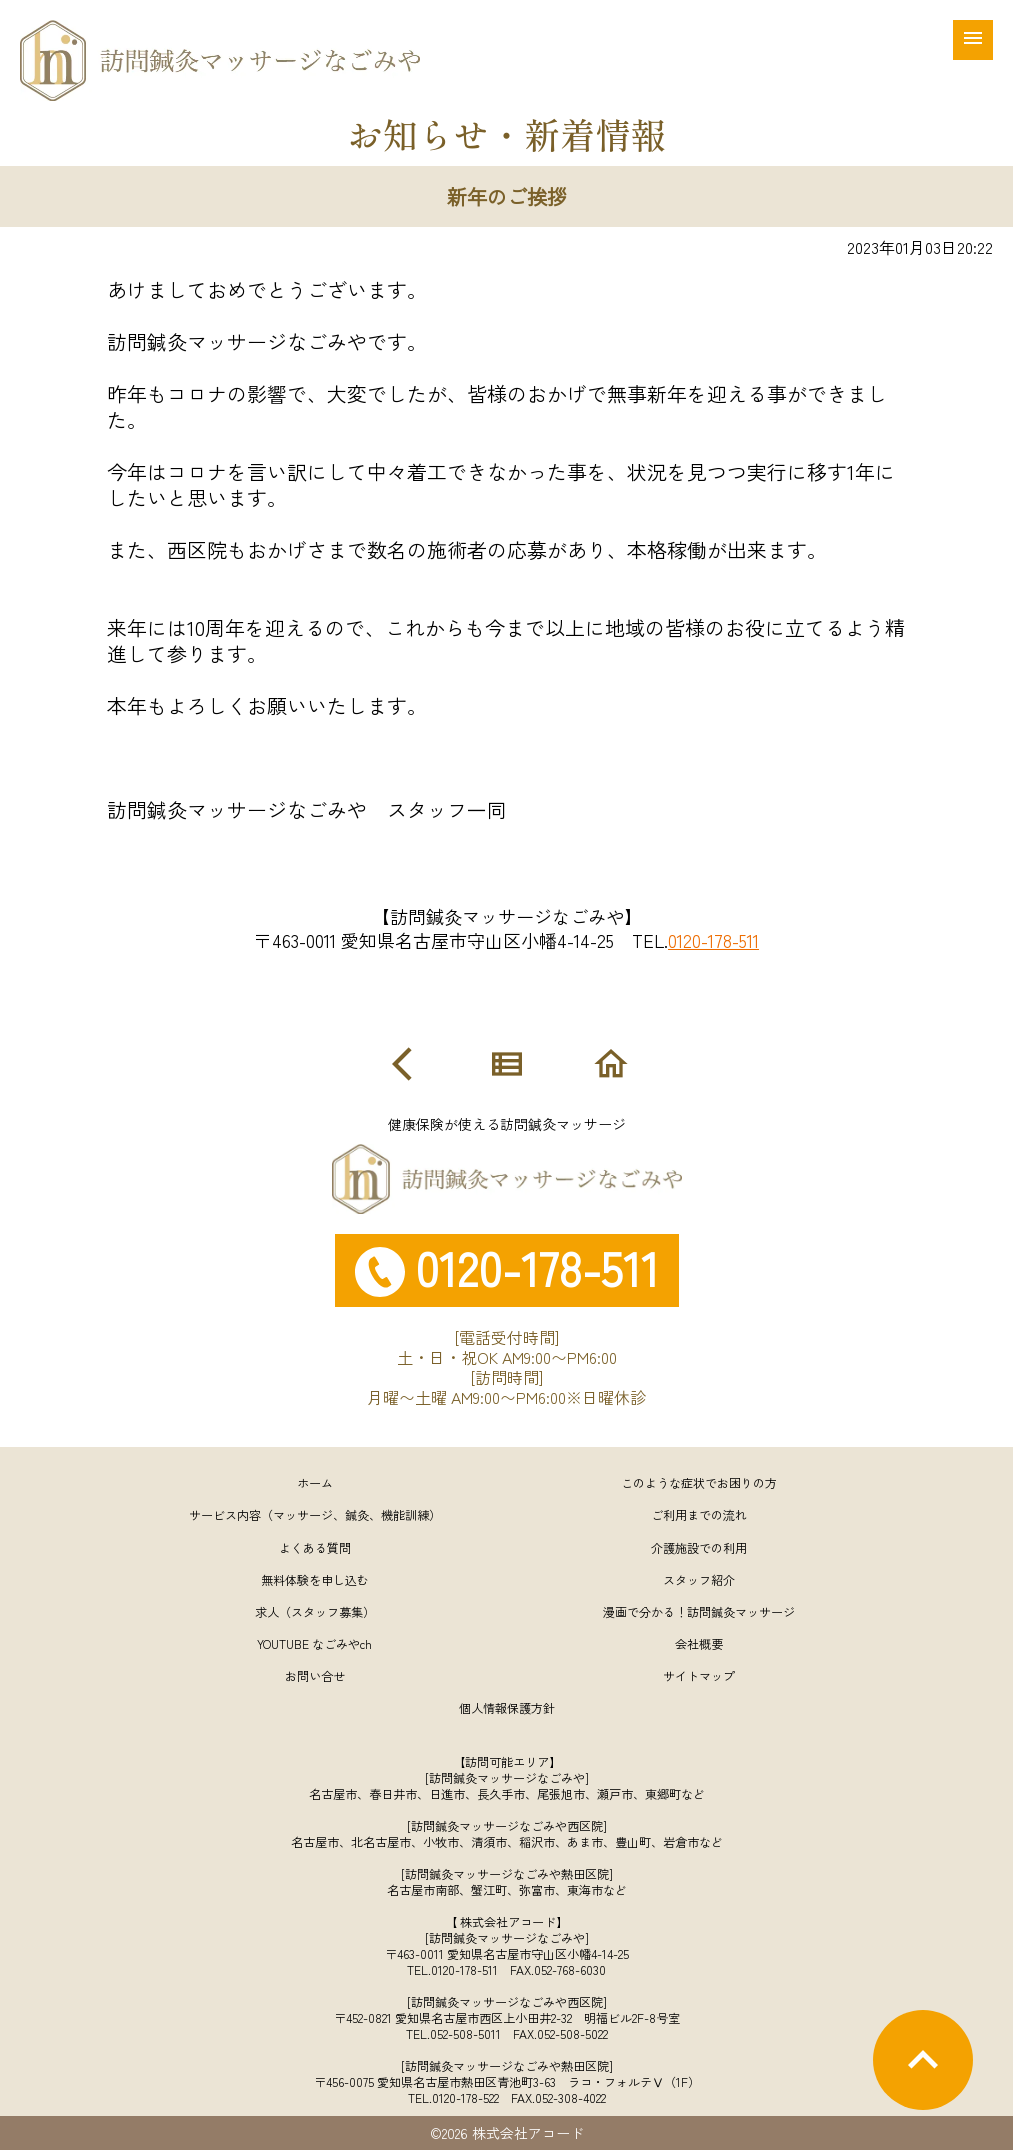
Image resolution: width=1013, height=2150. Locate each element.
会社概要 (699, 1643)
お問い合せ (315, 1675)
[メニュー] (973, 40)
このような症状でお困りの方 (699, 1482)
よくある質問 (315, 1547)
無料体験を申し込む (315, 1579)
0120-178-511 (713, 940)
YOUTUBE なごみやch (314, 1643)
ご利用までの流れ (699, 1514)
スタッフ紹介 (699, 1579)
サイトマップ (699, 1675)
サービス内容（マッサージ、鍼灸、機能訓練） (315, 1514)
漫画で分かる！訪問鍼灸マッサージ (699, 1611)
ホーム (315, 1482)
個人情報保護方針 (507, 1707)
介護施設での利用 (699, 1547)
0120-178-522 (465, 2097)
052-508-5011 (465, 2033)
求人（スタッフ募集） (315, 1611)
